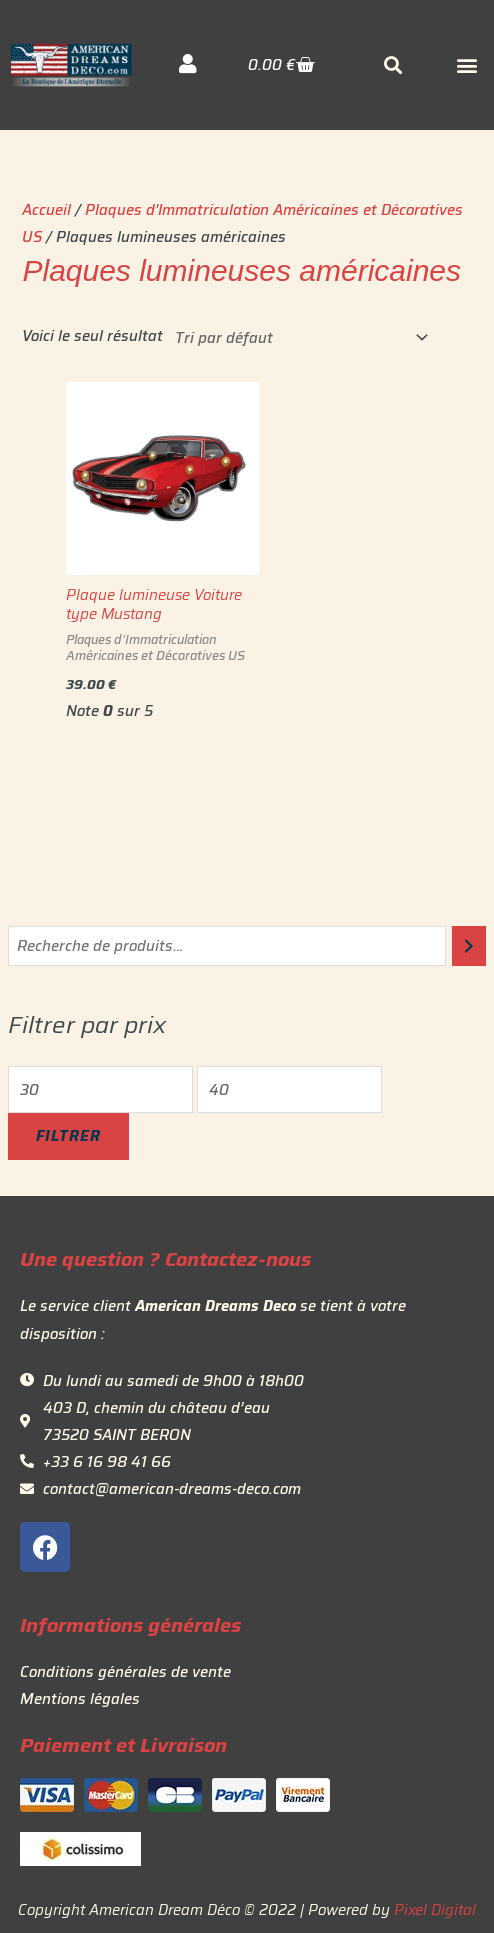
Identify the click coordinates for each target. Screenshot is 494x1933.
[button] (467, 65)
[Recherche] (469, 946)
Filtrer (68, 1135)
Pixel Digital (435, 1909)
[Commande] (298, 337)
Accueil (46, 209)
